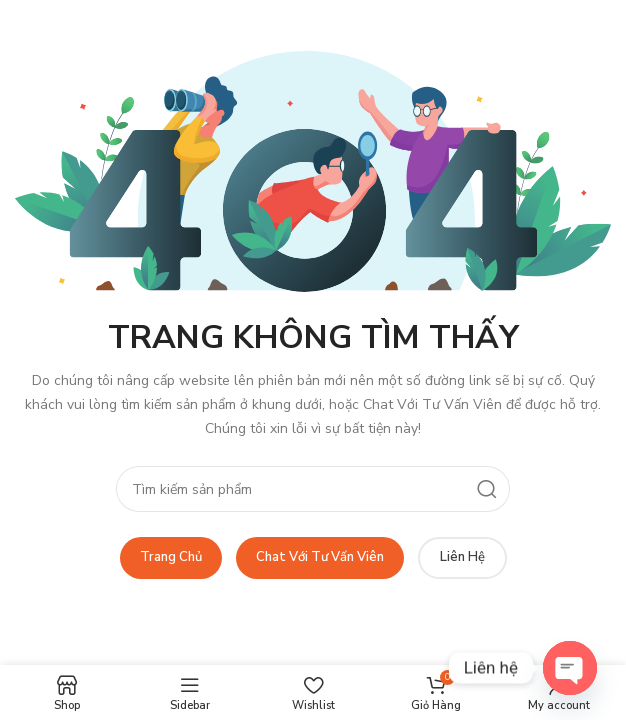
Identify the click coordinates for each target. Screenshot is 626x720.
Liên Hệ (462, 557)
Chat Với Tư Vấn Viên (320, 557)
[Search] (312, 489)
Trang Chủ (171, 557)
